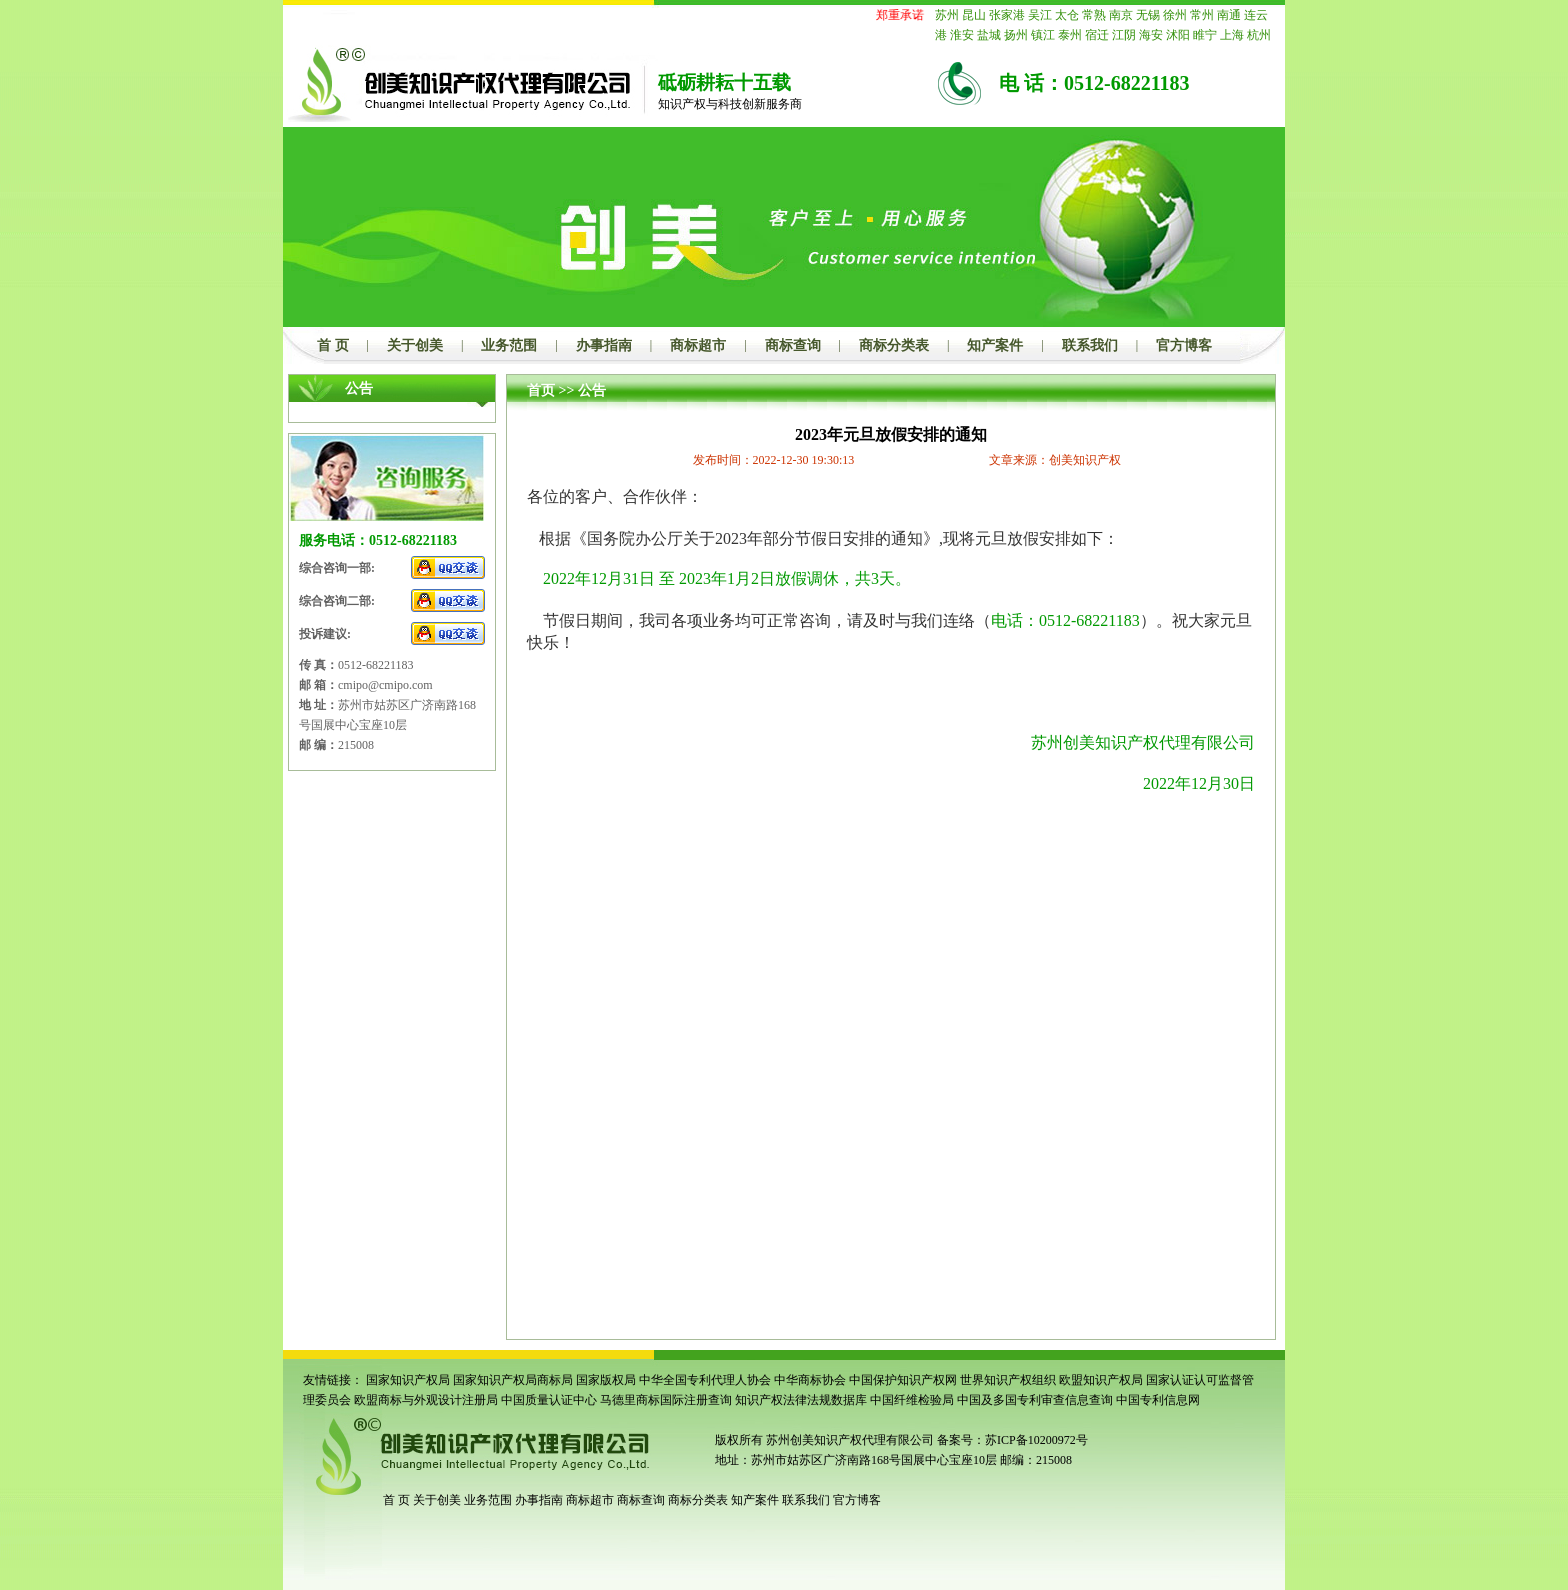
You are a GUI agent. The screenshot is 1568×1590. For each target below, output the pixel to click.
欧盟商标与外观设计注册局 (426, 1400)
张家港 (1007, 15)
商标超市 (698, 345)
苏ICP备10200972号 (1036, 1440)
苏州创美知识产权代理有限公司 (848, 1440)
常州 (1202, 15)
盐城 (989, 35)
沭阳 (1178, 35)
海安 (1151, 35)
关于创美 (415, 345)
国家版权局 (606, 1380)
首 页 (333, 345)
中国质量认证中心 (549, 1400)
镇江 (1043, 35)
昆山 (974, 15)
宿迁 (1097, 35)
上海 (1232, 35)
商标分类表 (894, 345)
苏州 (947, 15)
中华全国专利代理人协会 (705, 1380)
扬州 (1016, 35)
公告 (592, 390)
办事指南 (604, 345)
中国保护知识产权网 (903, 1380)
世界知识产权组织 (1008, 1380)
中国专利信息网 (1158, 1400)
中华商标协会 (810, 1380)
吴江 (1040, 15)
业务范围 (509, 345)
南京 (1121, 15)
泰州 (1070, 35)
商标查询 (793, 345)
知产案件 (995, 345)
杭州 (1259, 35)
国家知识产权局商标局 (513, 1380)
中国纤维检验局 (912, 1400)
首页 (541, 390)
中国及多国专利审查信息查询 (1035, 1400)
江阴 (1124, 35)
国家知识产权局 (408, 1380)
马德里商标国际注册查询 (666, 1400)
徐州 (1175, 15)
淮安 (962, 35)
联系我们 (1090, 345)
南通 (1229, 15)
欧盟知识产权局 (1101, 1380)
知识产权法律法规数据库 (801, 1400)
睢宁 (1205, 35)
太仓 (1067, 15)
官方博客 (1184, 345)
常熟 (1094, 15)
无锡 (1148, 15)
